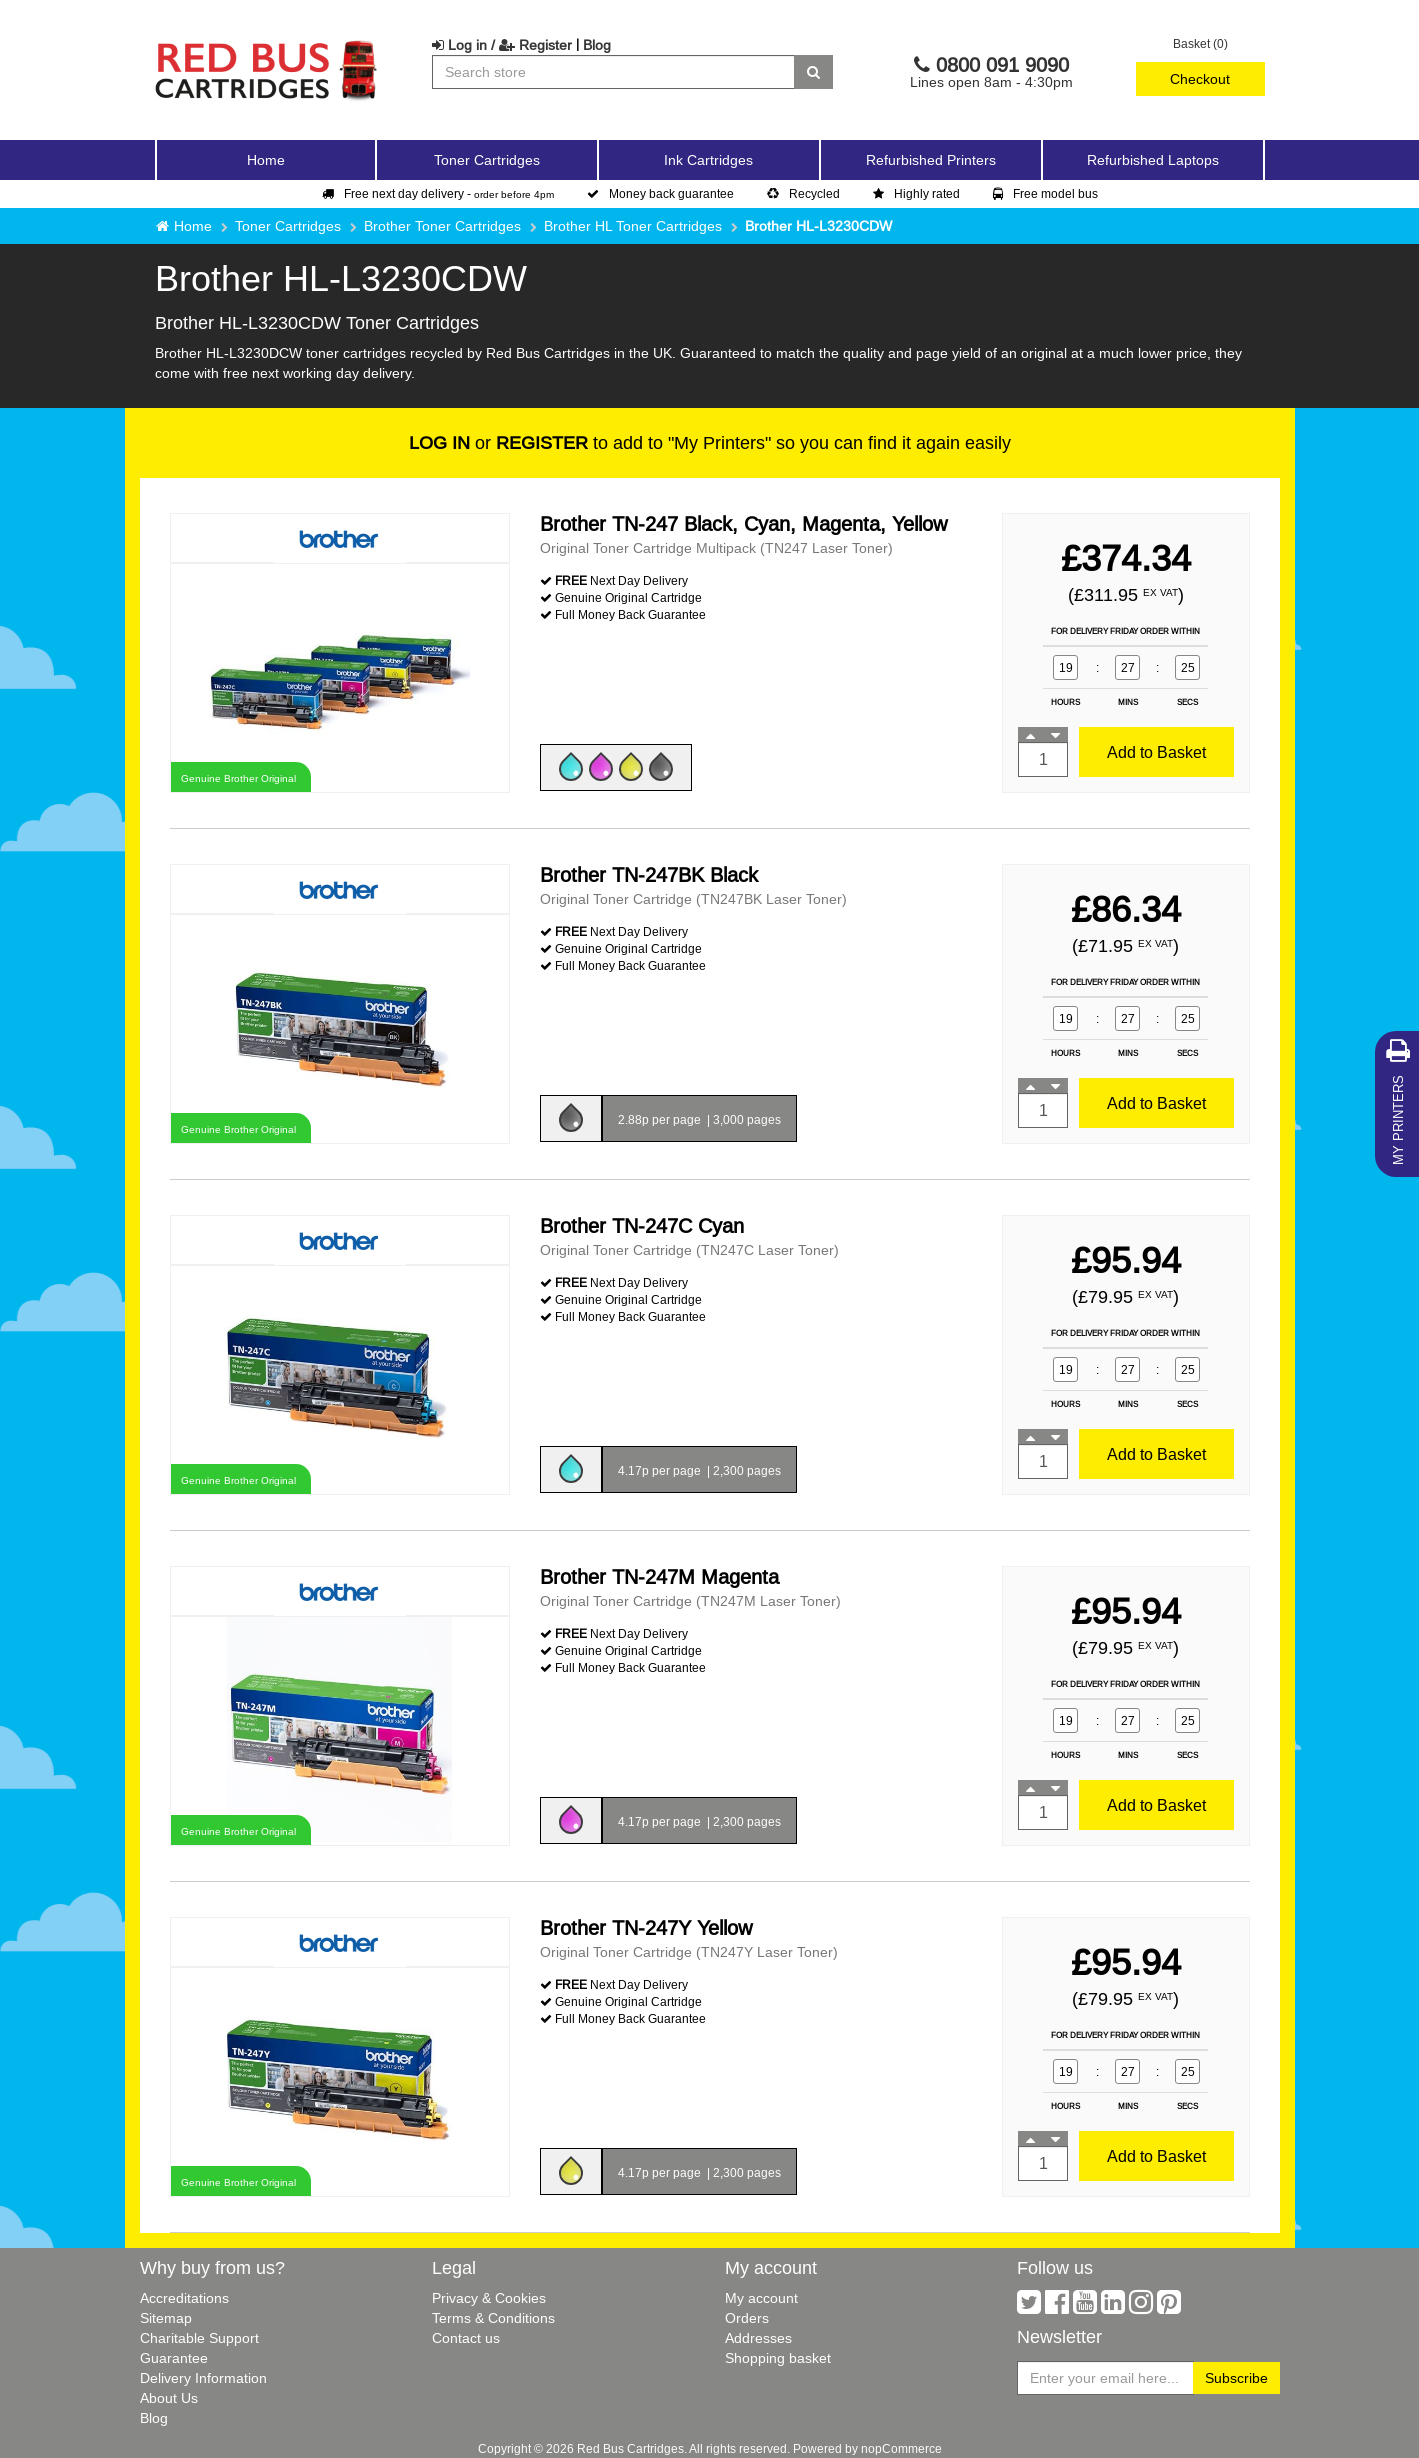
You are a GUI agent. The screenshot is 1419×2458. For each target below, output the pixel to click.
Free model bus (1045, 193)
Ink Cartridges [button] (708, 160)
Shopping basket (778, 2358)
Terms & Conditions (493, 2318)
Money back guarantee (660, 193)
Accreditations (184, 2298)
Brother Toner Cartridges (442, 226)
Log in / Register (502, 45)
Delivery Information (203, 2378)
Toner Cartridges (288, 226)
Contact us (466, 2338)
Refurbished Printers (931, 160)
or (498, 442)
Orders (747, 2318)
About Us (169, 2398)
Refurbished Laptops (1153, 160)
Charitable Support (199, 2338)
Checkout (1200, 79)
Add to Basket (1156, 752)
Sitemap (166, 2318)
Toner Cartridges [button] (487, 160)
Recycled (803, 193)
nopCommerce (901, 2448)
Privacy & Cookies (489, 2298)
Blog (597, 45)
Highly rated (916, 193)
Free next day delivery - (438, 193)
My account (761, 2298)
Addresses (758, 2338)
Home (266, 160)
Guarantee (174, 2358)
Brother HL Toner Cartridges (633, 226)
